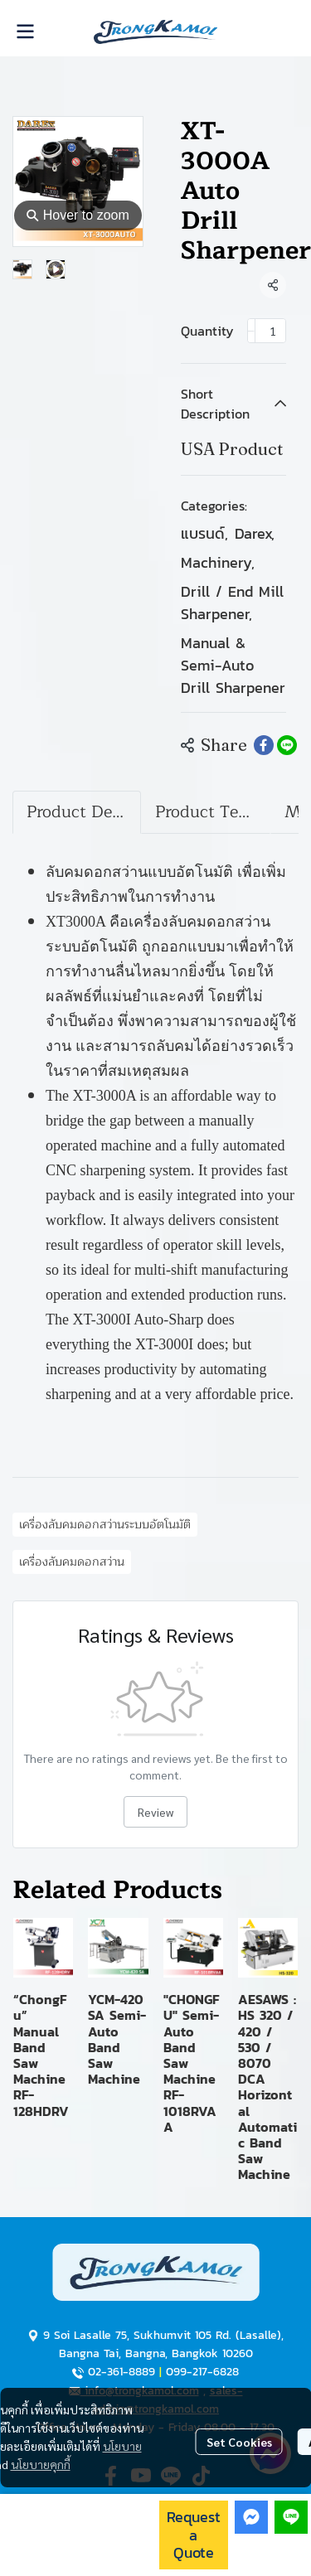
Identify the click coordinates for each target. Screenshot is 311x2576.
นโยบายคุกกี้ (40, 2464)
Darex (255, 533)
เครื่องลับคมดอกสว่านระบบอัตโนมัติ (105, 1524)
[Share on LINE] (287, 745)
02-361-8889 (121, 2371)
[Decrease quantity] (251, 330)
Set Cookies (239, 2441)
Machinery (218, 562)
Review (155, 1811)
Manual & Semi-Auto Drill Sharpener (233, 665)
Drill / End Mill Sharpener (232, 602)
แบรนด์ (204, 533)
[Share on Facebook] (264, 745)
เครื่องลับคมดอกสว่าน (71, 1561)
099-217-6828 (202, 2371)
